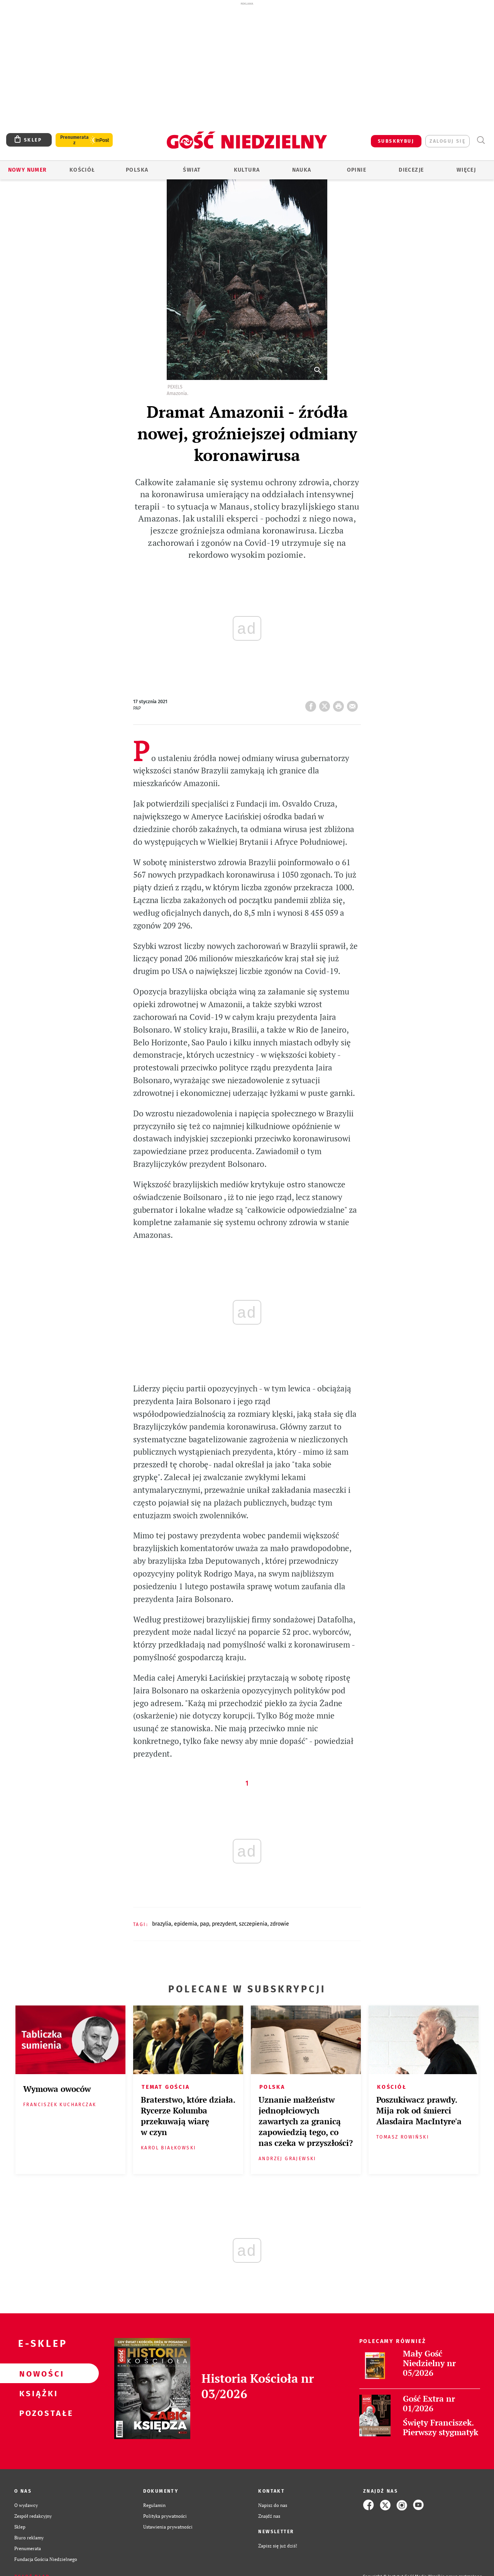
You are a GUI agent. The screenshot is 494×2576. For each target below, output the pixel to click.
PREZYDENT (224, 1924)
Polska (137, 170)
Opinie (356, 170)
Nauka (301, 170)
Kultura (247, 170)
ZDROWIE (279, 1924)
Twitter (326, 704)
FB (312, 704)
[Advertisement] (247, 64)
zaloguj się (447, 141)
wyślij (354, 704)
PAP (204, 1924)
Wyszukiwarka (481, 140)
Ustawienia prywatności (168, 2527)
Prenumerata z (74, 140)
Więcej (466, 170)
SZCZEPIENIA (253, 1924)
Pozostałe (37, 2413)
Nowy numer (27, 170)
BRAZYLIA (161, 1924)
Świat (192, 170)
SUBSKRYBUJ (396, 141)
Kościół (82, 170)
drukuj (340, 704)
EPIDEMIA (185, 1924)
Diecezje (411, 170)
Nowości (37, 2373)
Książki (37, 2393)
